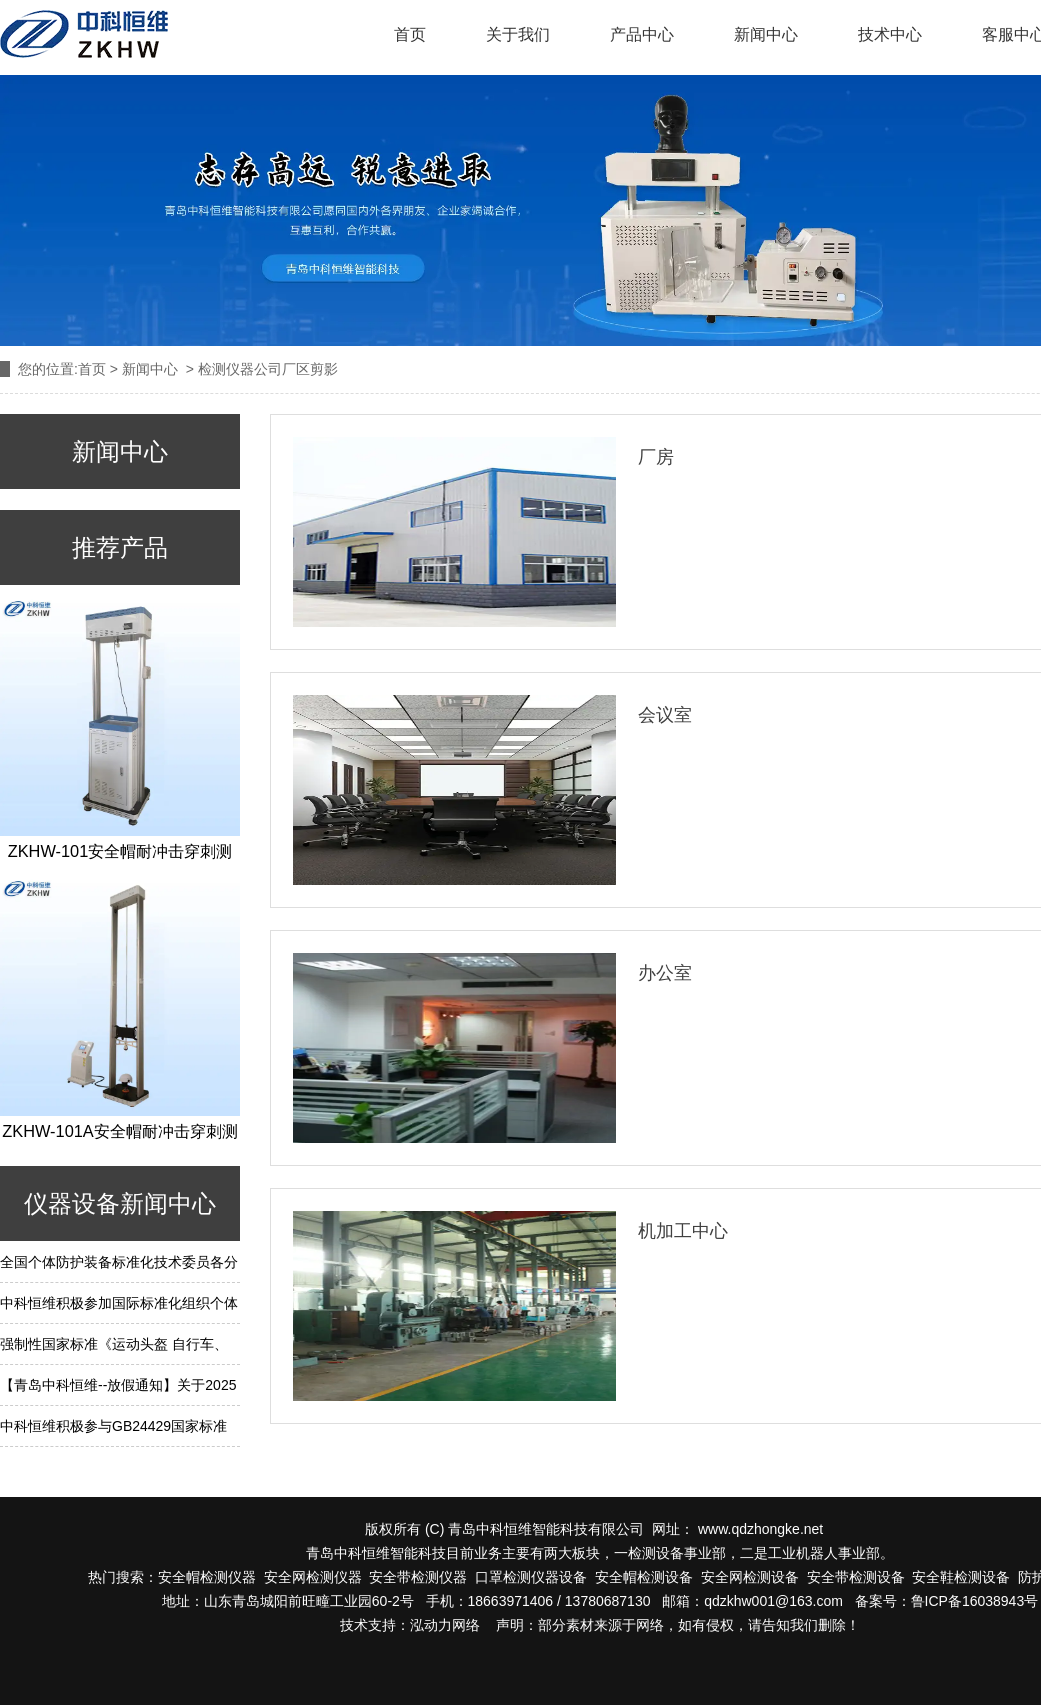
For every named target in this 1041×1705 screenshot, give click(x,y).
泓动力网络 (445, 1625)
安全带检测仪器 (418, 1577)
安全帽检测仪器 (207, 1577)
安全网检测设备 (750, 1577)
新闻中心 (766, 34)
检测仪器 (334, 1577)
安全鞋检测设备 (961, 1577)
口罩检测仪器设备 (527, 1577)
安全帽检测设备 (644, 1577)
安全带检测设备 (856, 1577)
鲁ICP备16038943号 (975, 1601)
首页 (410, 34)
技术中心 (890, 34)
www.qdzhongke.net (760, 1529)
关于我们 (518, 34)
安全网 (285, 1577)
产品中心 (642, 34)
